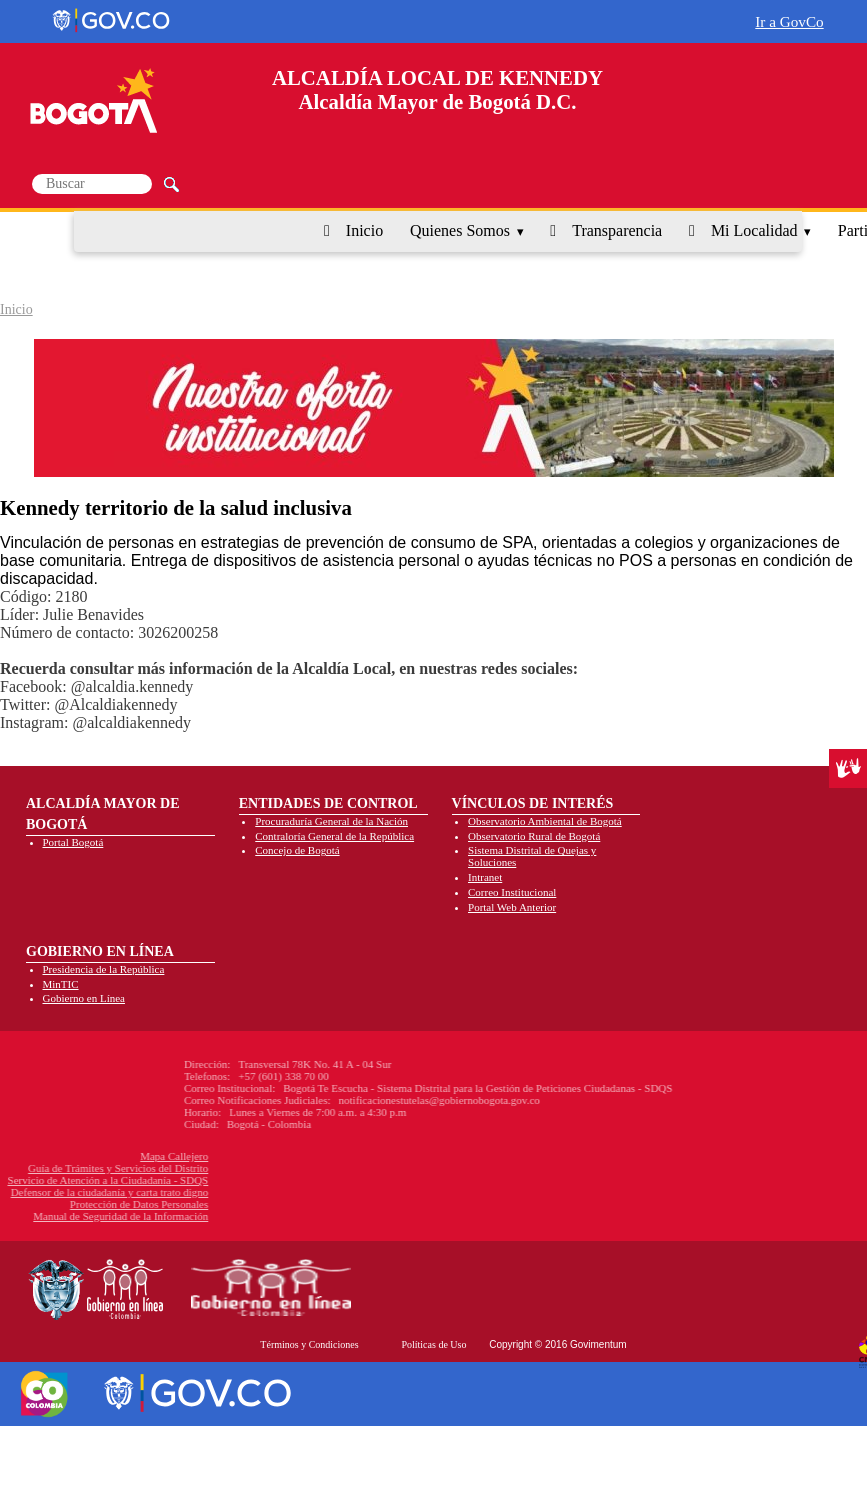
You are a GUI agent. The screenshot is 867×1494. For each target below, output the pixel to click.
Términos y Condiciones (309, 1344)
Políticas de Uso (433, 1344)
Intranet (485, 877)
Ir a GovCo (789, 21)
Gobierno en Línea (84, 998)
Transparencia (617, 230)
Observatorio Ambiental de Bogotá (545, 821)
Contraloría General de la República (334, 836)
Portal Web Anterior (512, 907)
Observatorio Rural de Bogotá (534, 836)
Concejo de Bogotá (297, 850)
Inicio (364, 230)
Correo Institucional (512, 892)
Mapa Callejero (88, 1156)
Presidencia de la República (104, 969)
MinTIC (61, 984)
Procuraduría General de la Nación (331, 821)
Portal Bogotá (73, 842)
